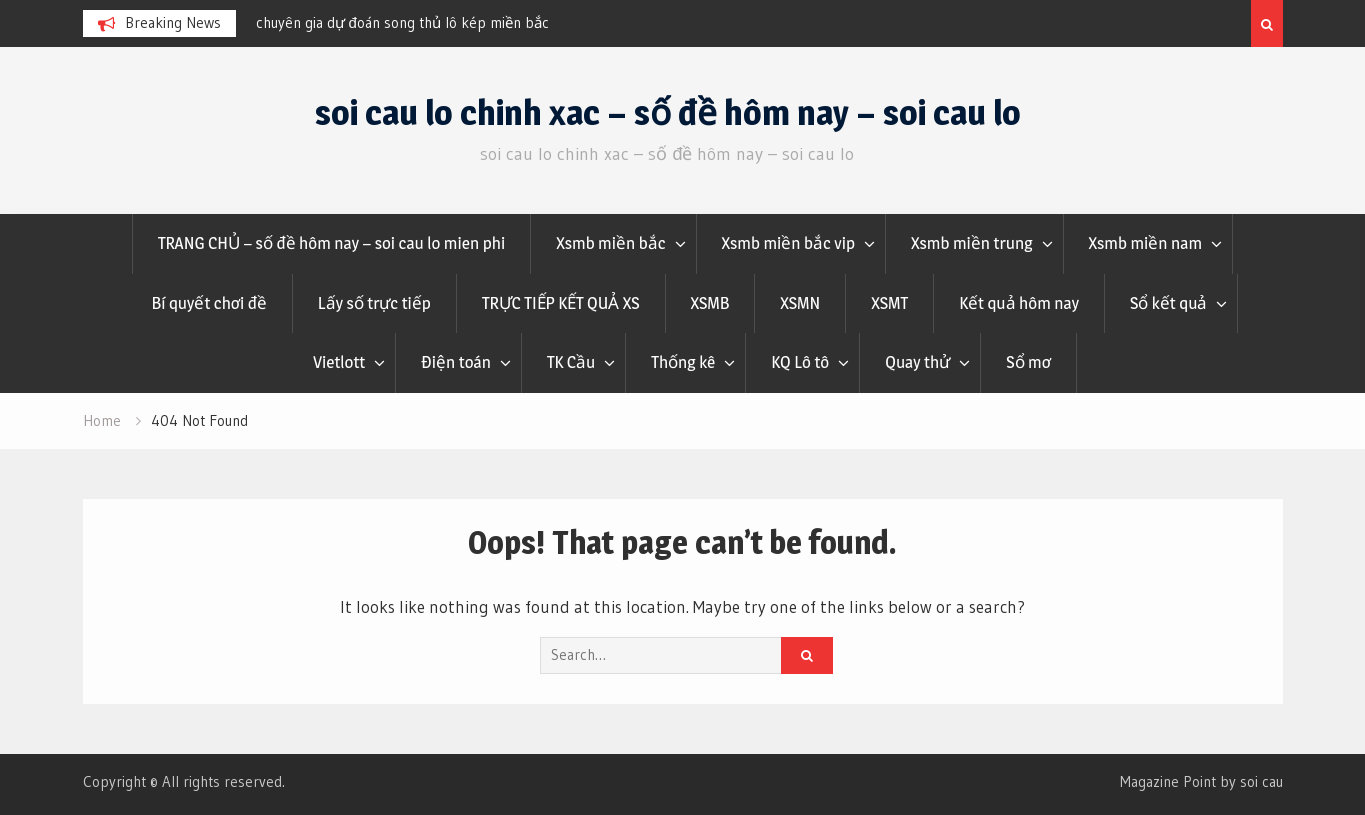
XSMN (800, 303)
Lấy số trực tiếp (374, 303)
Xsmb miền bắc (610, 243)
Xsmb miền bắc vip (789, 243)
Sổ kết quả (1168, 303)
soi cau (1261, 781)
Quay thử (917, 362)
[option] (436, 23)
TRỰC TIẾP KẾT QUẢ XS (561, 303)
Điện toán (456, 362)
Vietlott (339, 362)
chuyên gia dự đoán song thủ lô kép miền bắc (402, 22)
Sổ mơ (1028, 362)
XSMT (889, 303)
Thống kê (683, 362)
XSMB (710, 303)
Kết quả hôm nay (1019, 303)
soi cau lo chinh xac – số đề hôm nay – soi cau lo (668, 112)
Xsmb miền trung (972, 243)
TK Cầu (571, 362)
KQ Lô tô (800, 362)
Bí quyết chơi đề (209, 303)
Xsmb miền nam (1146, 243)
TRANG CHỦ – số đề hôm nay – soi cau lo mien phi (331, 243)
